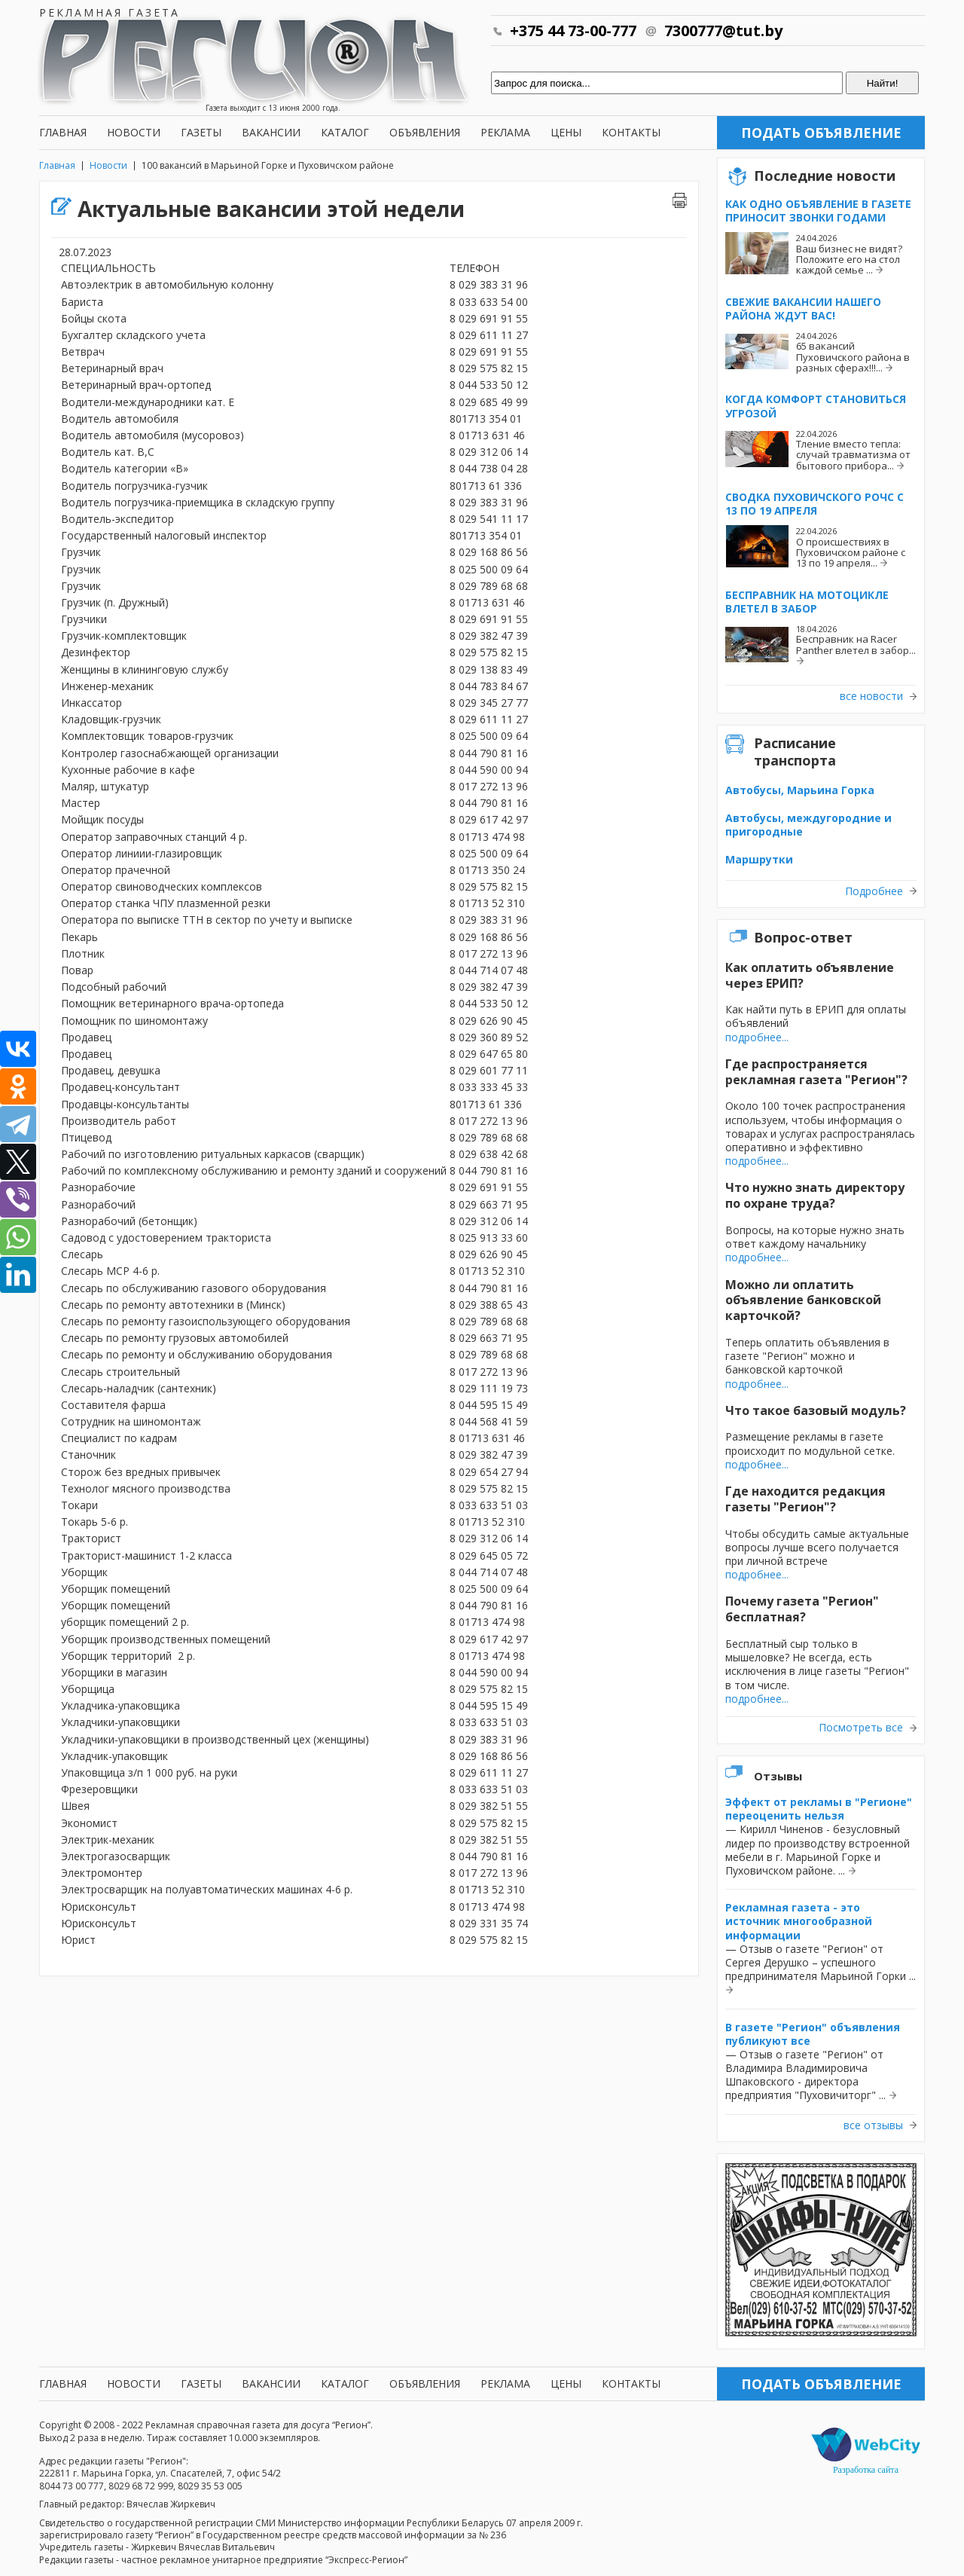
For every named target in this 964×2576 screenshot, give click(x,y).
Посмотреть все (861, 1727)
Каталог (345, 132)
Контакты (631, 132)
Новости (133, 132)
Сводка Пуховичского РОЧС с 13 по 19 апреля (814, 504)
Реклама (505, 132)
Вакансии (271, 132)
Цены (566, 132)
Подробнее (874, 891)
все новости (871, 696)
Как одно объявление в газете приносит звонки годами (818, 211)
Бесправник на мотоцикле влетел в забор (807, 602)
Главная (63, 132)
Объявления (424, 132)
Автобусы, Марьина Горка (799, 790)
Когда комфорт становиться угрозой (815, 406)
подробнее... (757, 1037)
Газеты (201, 132)
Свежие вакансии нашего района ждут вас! (803, 308)
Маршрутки (759, 859)
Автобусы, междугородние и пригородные (808, 825)
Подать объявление (821, 133)
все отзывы (873, 2125)
